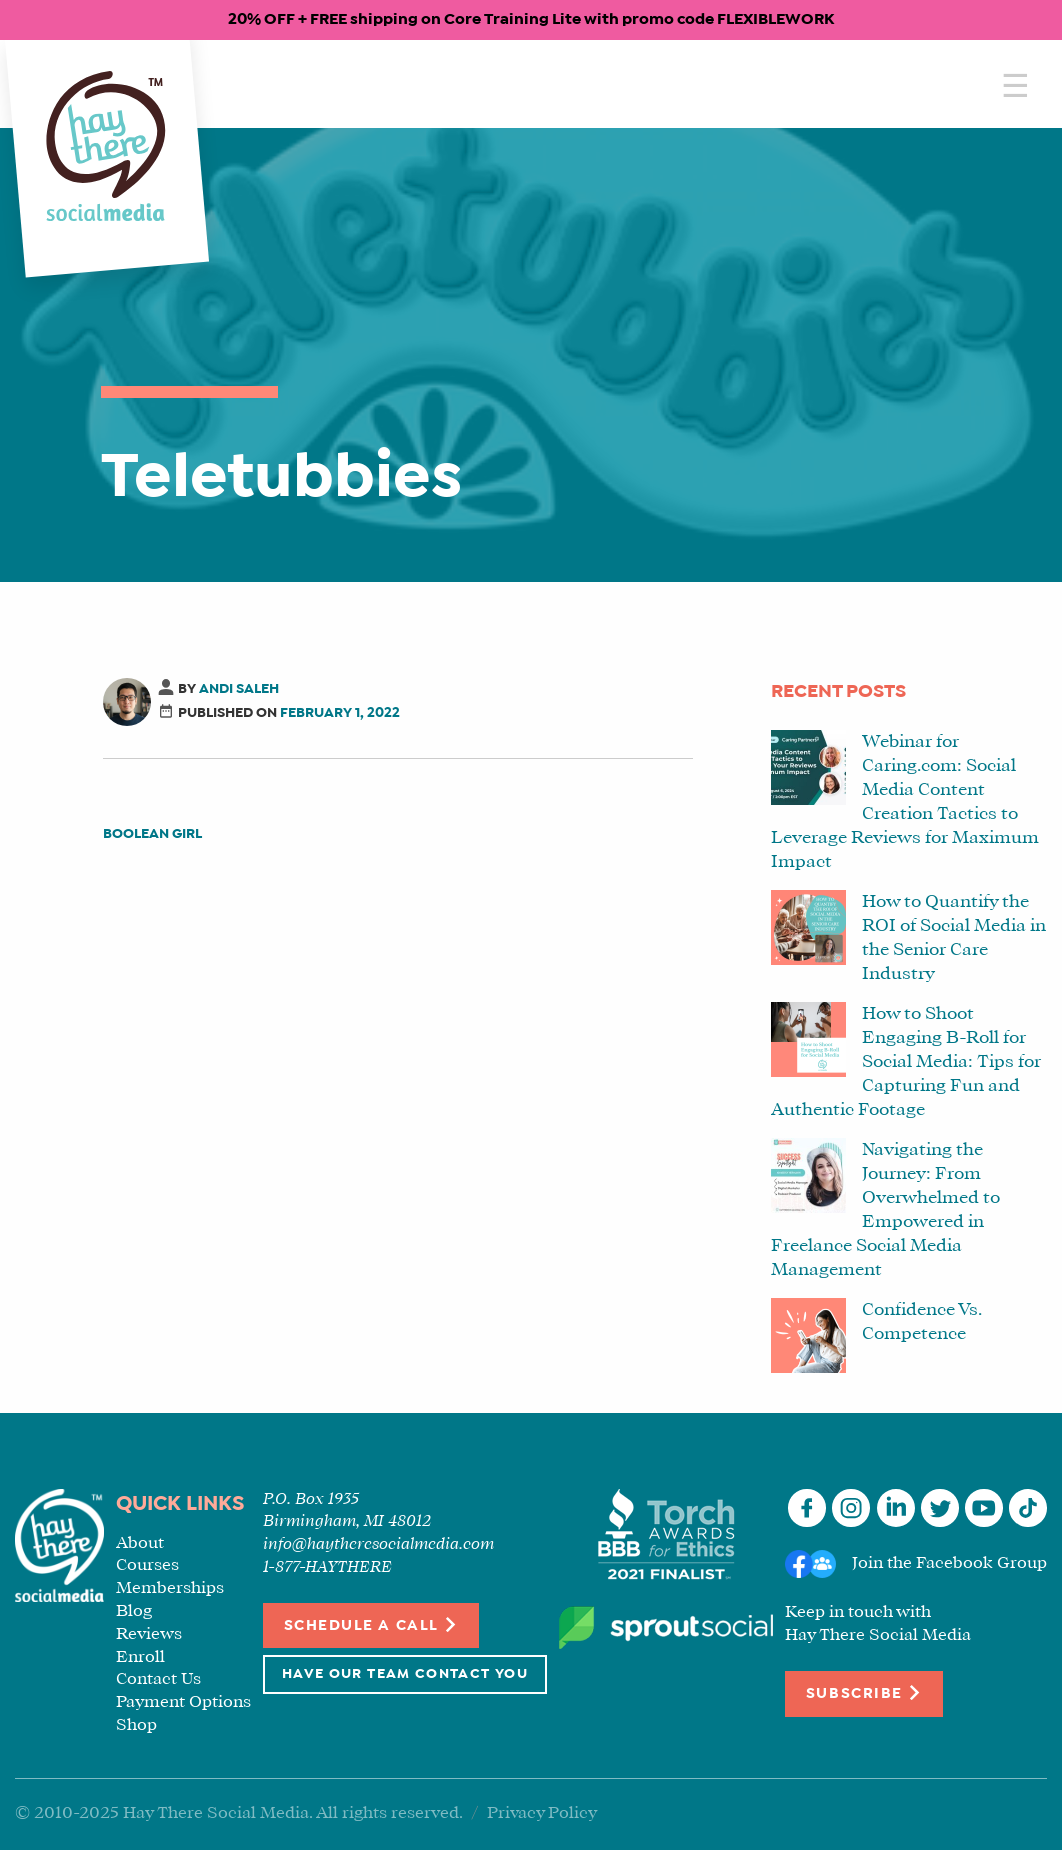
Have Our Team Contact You (405, 1674)
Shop (136, 1725)
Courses (147, 1565)
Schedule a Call (371, 1624)
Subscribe (864, 1692)
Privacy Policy (542, 1813)
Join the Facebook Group (949, 1564)
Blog (134, 1611)
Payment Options (183, 1702)
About (140, 1543)
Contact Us (158, 1679)
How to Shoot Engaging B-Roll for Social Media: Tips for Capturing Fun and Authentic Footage (906, 1062)
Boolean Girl (152, 834)
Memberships (170, 1588)
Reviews (149, 1634)
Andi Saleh (239, 689)
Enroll (140, 1657)
